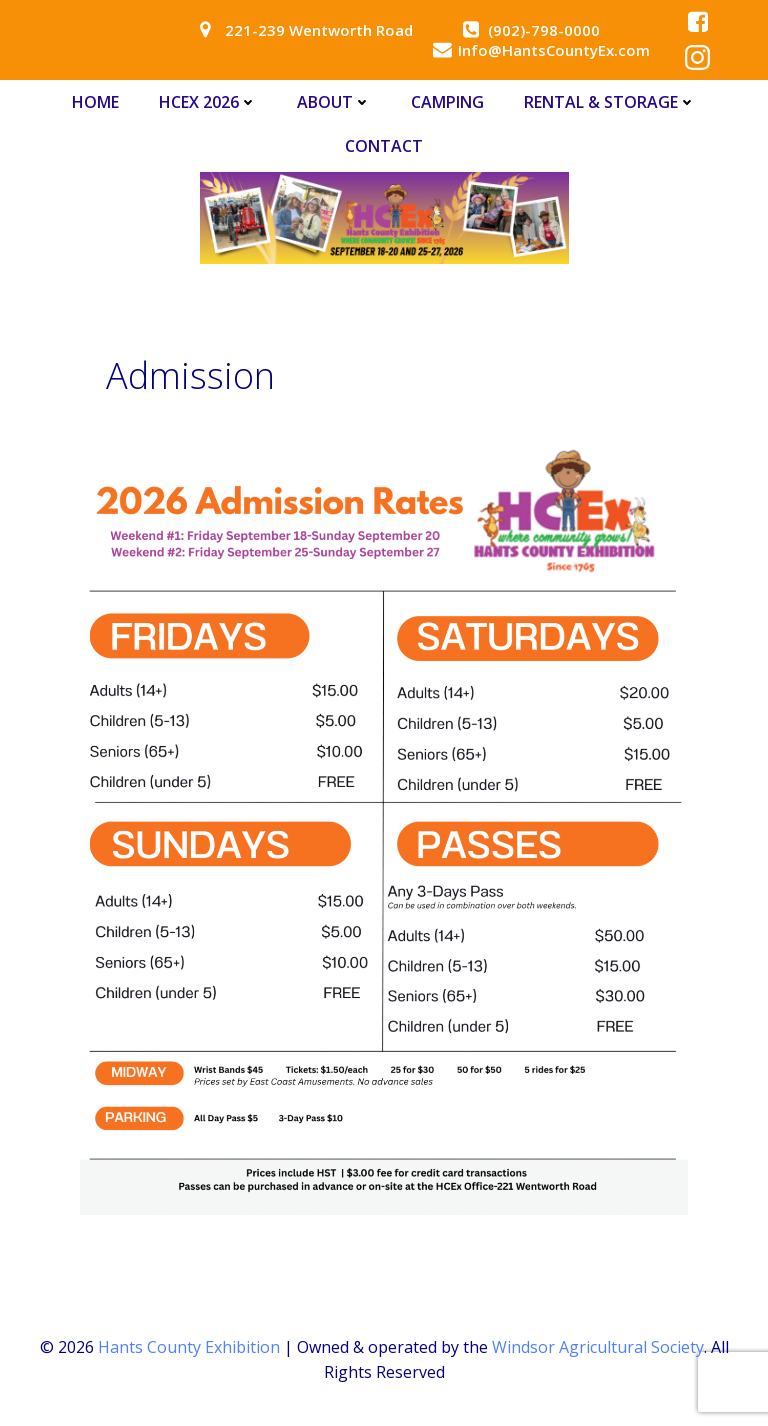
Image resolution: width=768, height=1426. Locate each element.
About (334, 102)
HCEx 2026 (208, 102)
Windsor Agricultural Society (598, 1347)
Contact (384, 146)
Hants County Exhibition (189, 1347)
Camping (447, 102)
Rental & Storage (610, 102)
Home (95, 102)
